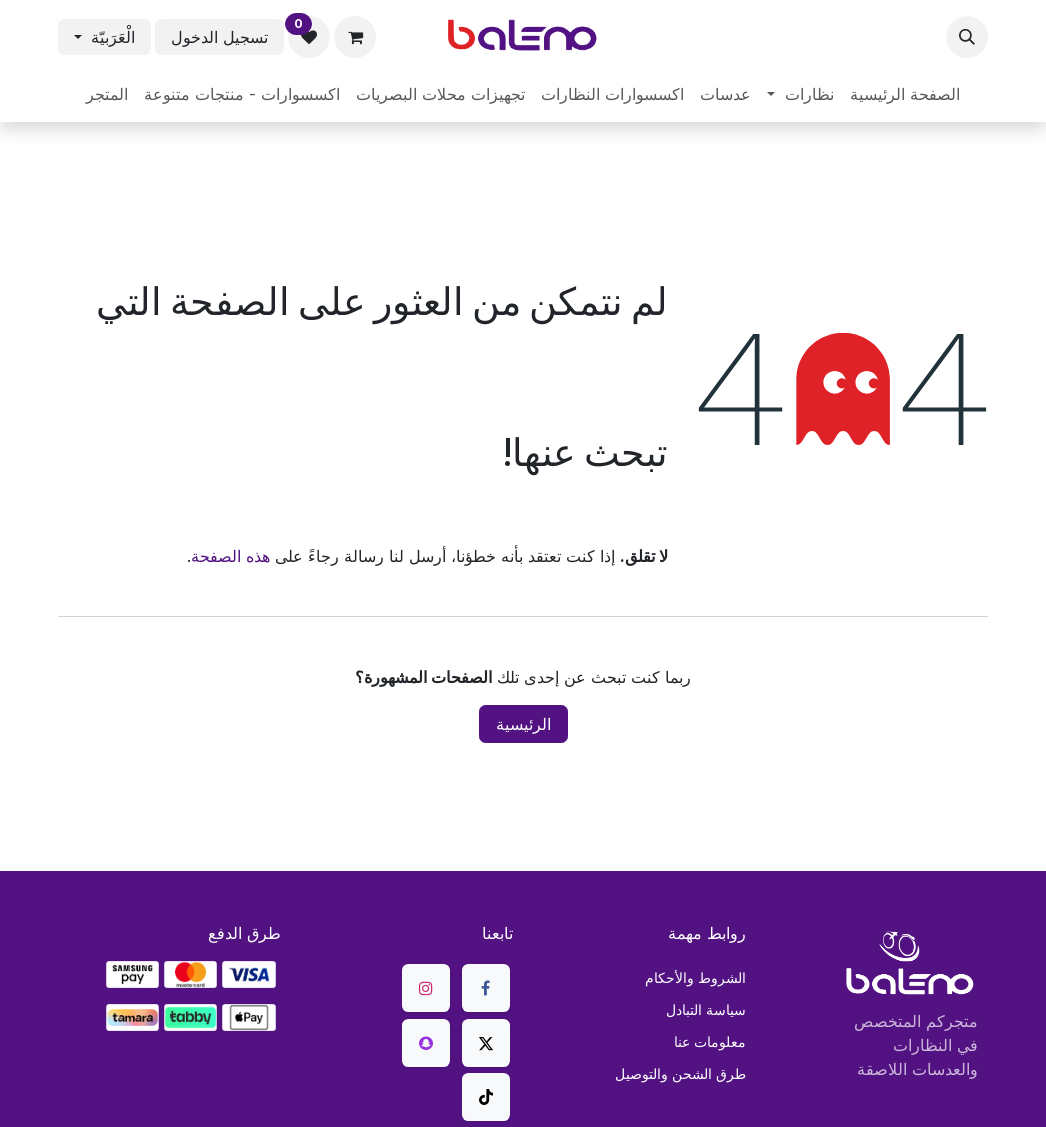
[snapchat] (426, 1043)
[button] (967, 37)
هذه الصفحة (230, 556)
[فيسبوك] (486, 988)
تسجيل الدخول (219, 37)
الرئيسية (523, 724)
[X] (486, 1043)
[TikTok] (486, 1097)
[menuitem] (905, 94)
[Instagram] (426, 988)
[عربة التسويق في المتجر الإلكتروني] (355, 37)
